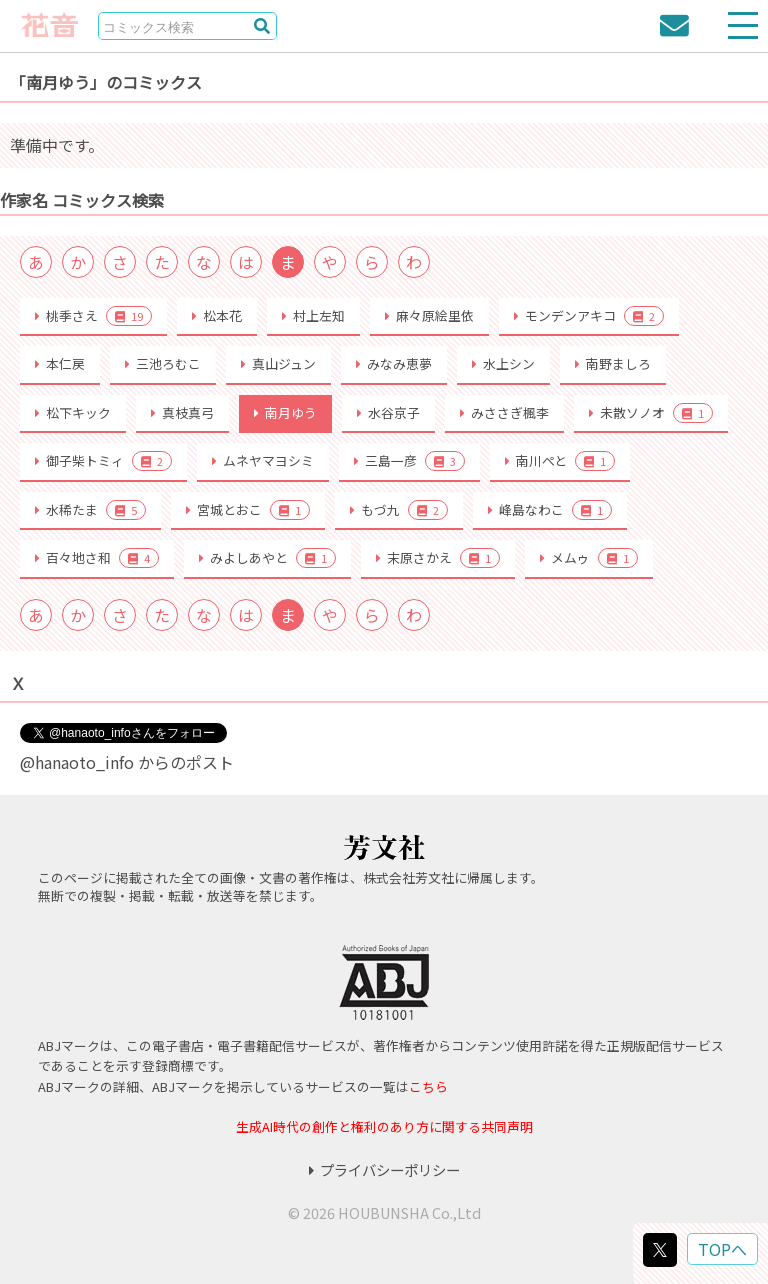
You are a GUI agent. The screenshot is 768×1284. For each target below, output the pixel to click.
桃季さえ (93, 316)
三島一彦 (409, 461)
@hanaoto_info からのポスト (127, 762)
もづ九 (399, 510)
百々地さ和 (97, 558)
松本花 (217, 315)
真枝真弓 (182, 412)
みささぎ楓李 (504, 412)
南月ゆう (285, 412)
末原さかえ (438, 558)
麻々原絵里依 (429, 315)
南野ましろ (613, 363)
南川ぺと (560, 461)
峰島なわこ (550, 510)
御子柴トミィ (103, 461)
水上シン (503, 363)
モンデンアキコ (589, 316)
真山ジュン (278, 363)
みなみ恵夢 (394, 363)
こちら (428, 1086)
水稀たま (90, 510)
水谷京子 (388, 412)
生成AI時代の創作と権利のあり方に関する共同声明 (384, 1126)
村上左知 (313, 315)
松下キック (73, 412)
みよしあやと (267, 558)
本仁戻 (60, 363)
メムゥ (589, 558)
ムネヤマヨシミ (263, 460)
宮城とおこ (248, 510)
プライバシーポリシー (384, 1169)
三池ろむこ (163, 363)
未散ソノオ (651, 413)
